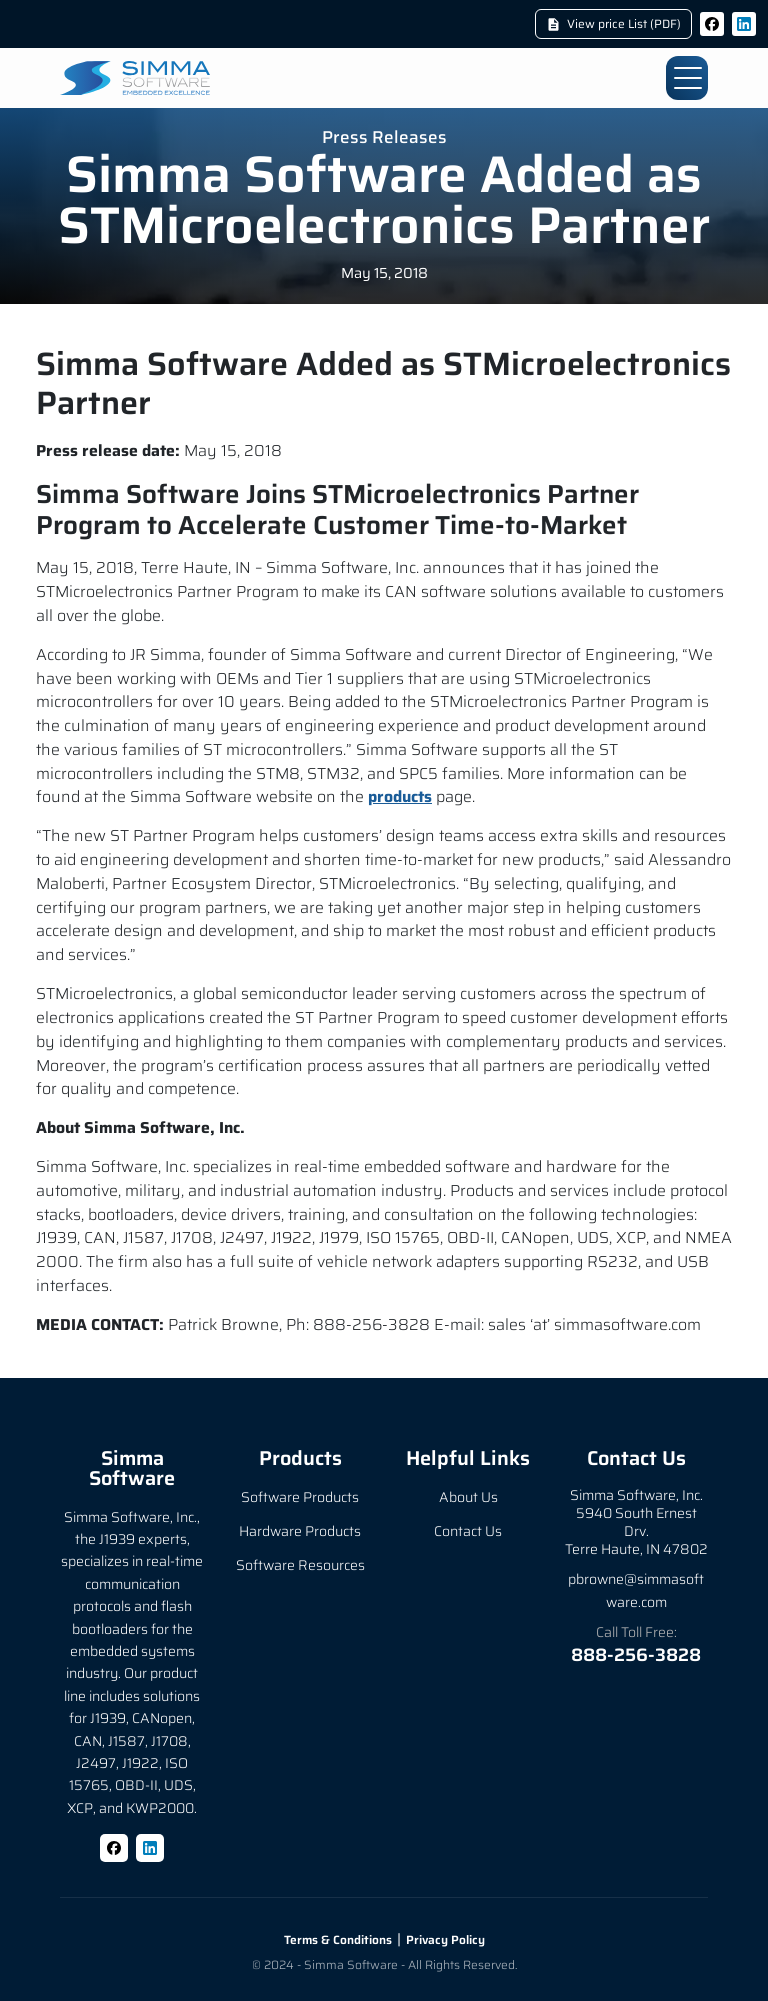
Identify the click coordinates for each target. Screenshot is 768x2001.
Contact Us (468, 1531)
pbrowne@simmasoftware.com (636, 1590)
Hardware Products (300, 1531)
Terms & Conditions (338, 1939)
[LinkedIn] (744, 24)
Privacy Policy (445, 1939)
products (400, 796)
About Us (468, 1497)
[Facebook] (712, 24)
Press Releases (384, 138)
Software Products (300, 1497)
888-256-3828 (636, 1655)
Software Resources (300, 1565)
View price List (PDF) (613, 23)
